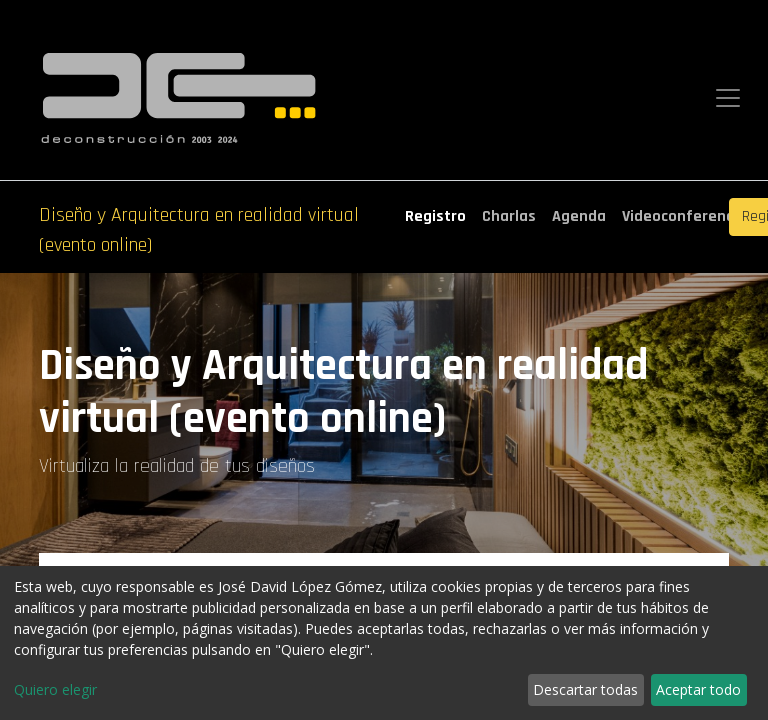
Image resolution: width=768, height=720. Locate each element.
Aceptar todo (698, 689)
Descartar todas (585, 689)
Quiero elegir (55, 689)
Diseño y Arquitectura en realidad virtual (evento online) (199, 230)
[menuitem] (435, 217)
